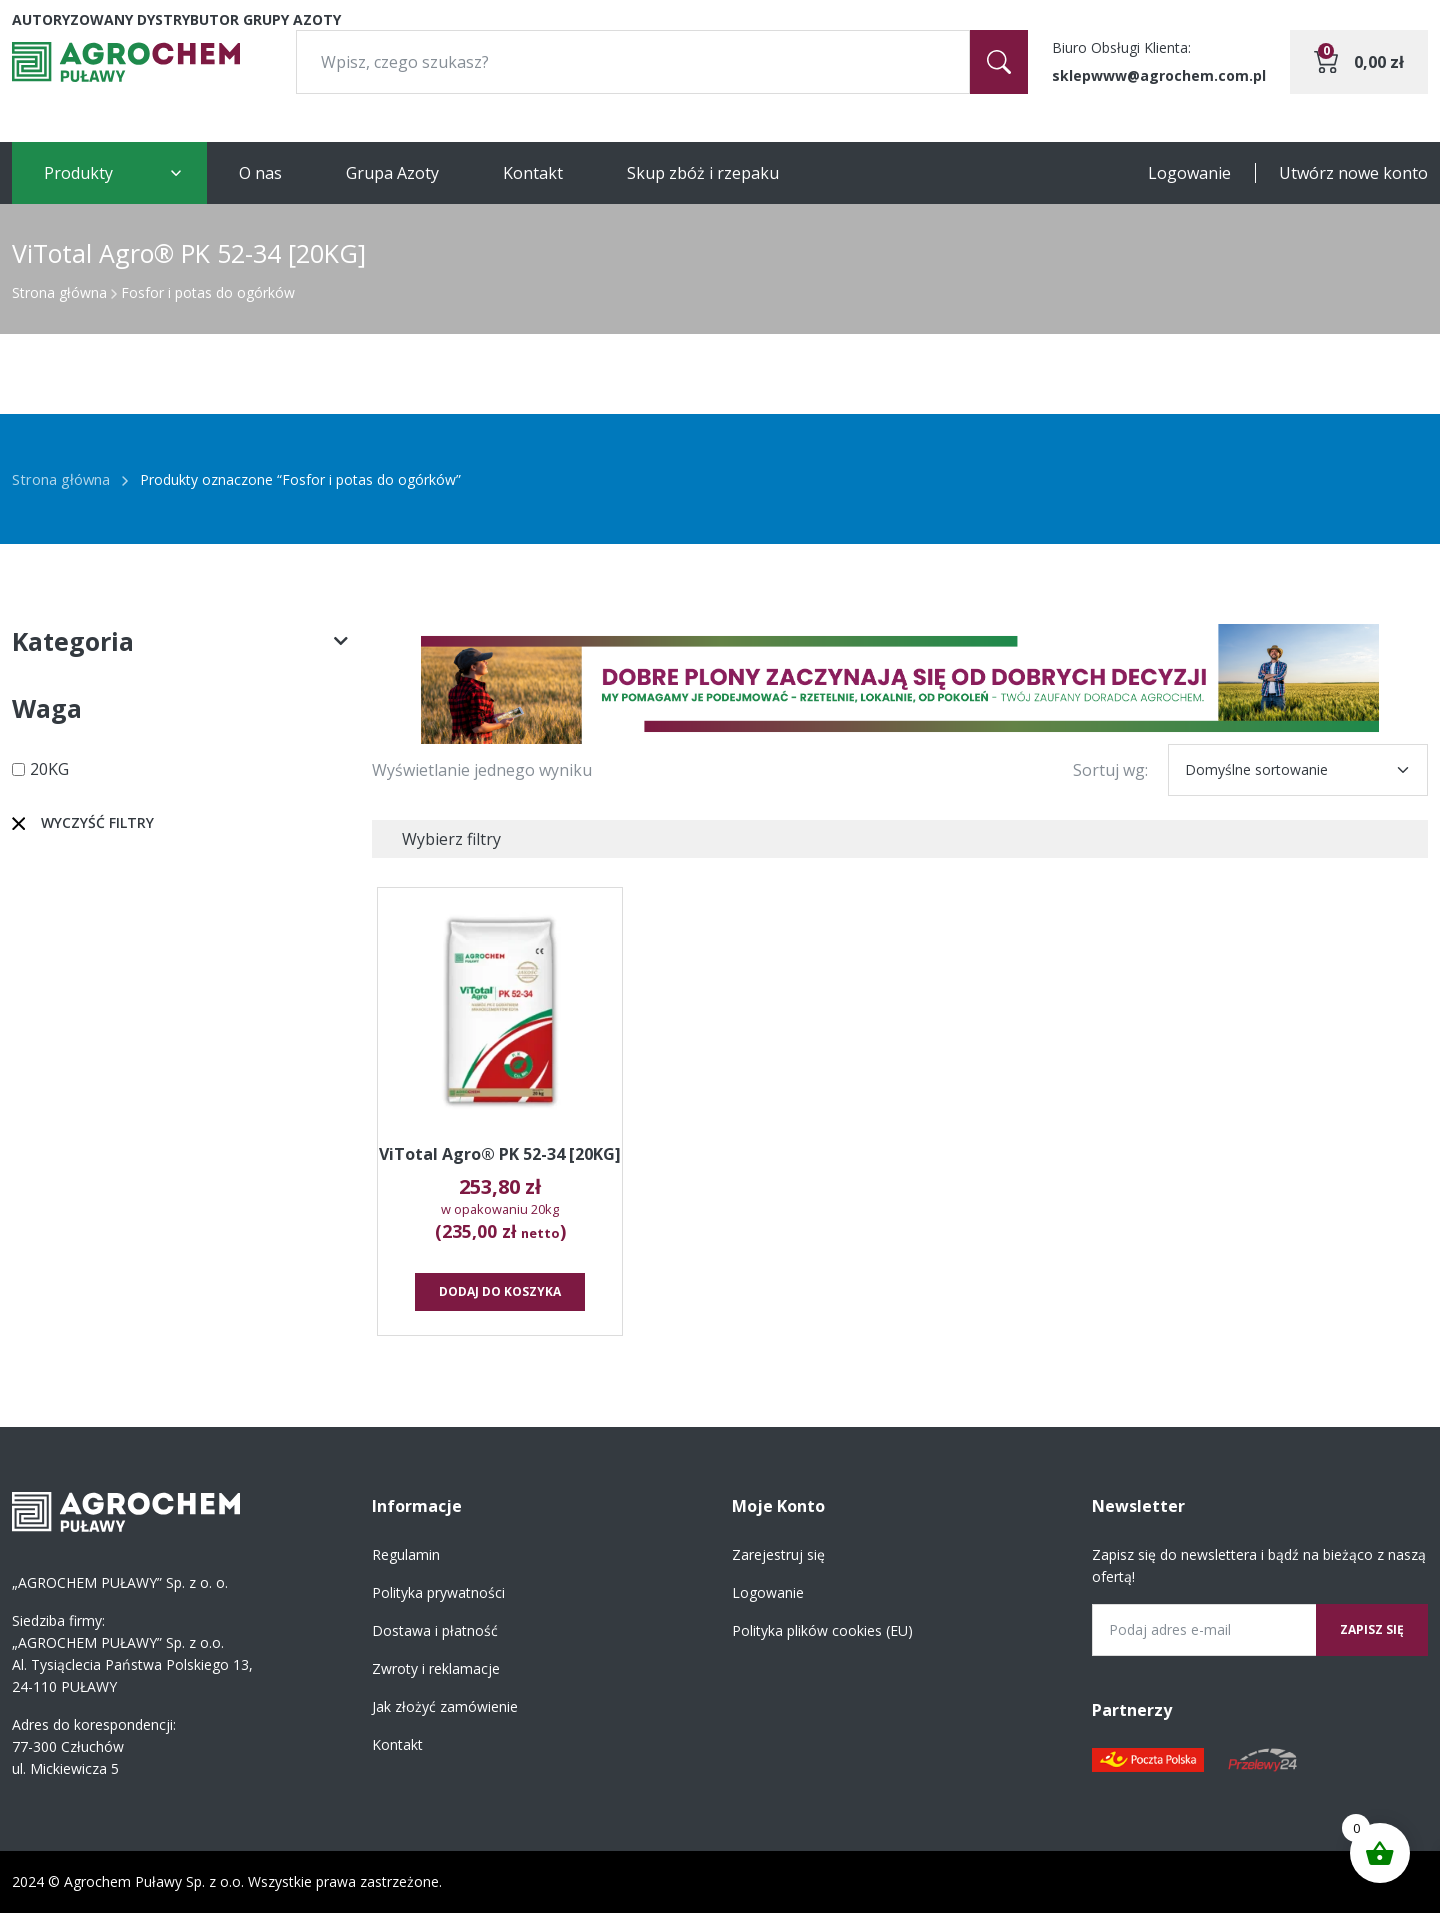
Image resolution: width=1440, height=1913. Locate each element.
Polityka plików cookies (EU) (822, 1630)
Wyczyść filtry (97, 822)
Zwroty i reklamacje (436, 1668)
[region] (900, 684)
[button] (900, 684)
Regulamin (406, 1554)
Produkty (78, 173)
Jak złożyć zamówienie (445, 1706)
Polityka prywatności (438, 1592)
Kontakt (533, 173)
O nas (260, 173)
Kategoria (180, 641)
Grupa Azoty (392, 173)
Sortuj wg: (1110, 770)
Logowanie (1189, 173)
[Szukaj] (999, 62)
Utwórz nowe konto (1353, 173)
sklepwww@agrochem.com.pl (1159, 75)
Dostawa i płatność (435, 1630)
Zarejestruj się (778, 1554)
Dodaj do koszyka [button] (500, 1291)
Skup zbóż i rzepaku (703, 173)
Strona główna (59, 292)
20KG (49, 769)
